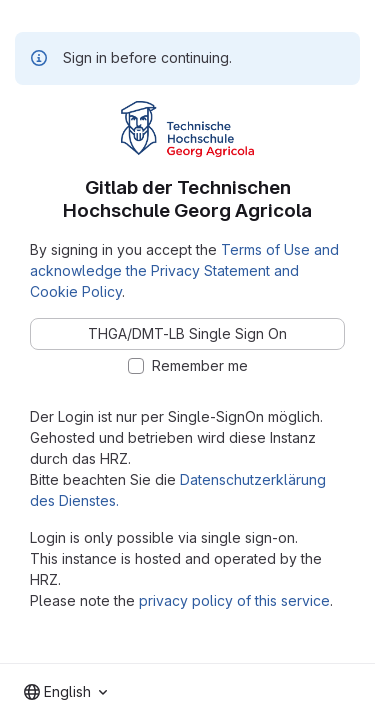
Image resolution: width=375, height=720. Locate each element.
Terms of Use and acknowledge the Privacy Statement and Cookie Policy (184, 270)
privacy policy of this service (234, 600)
